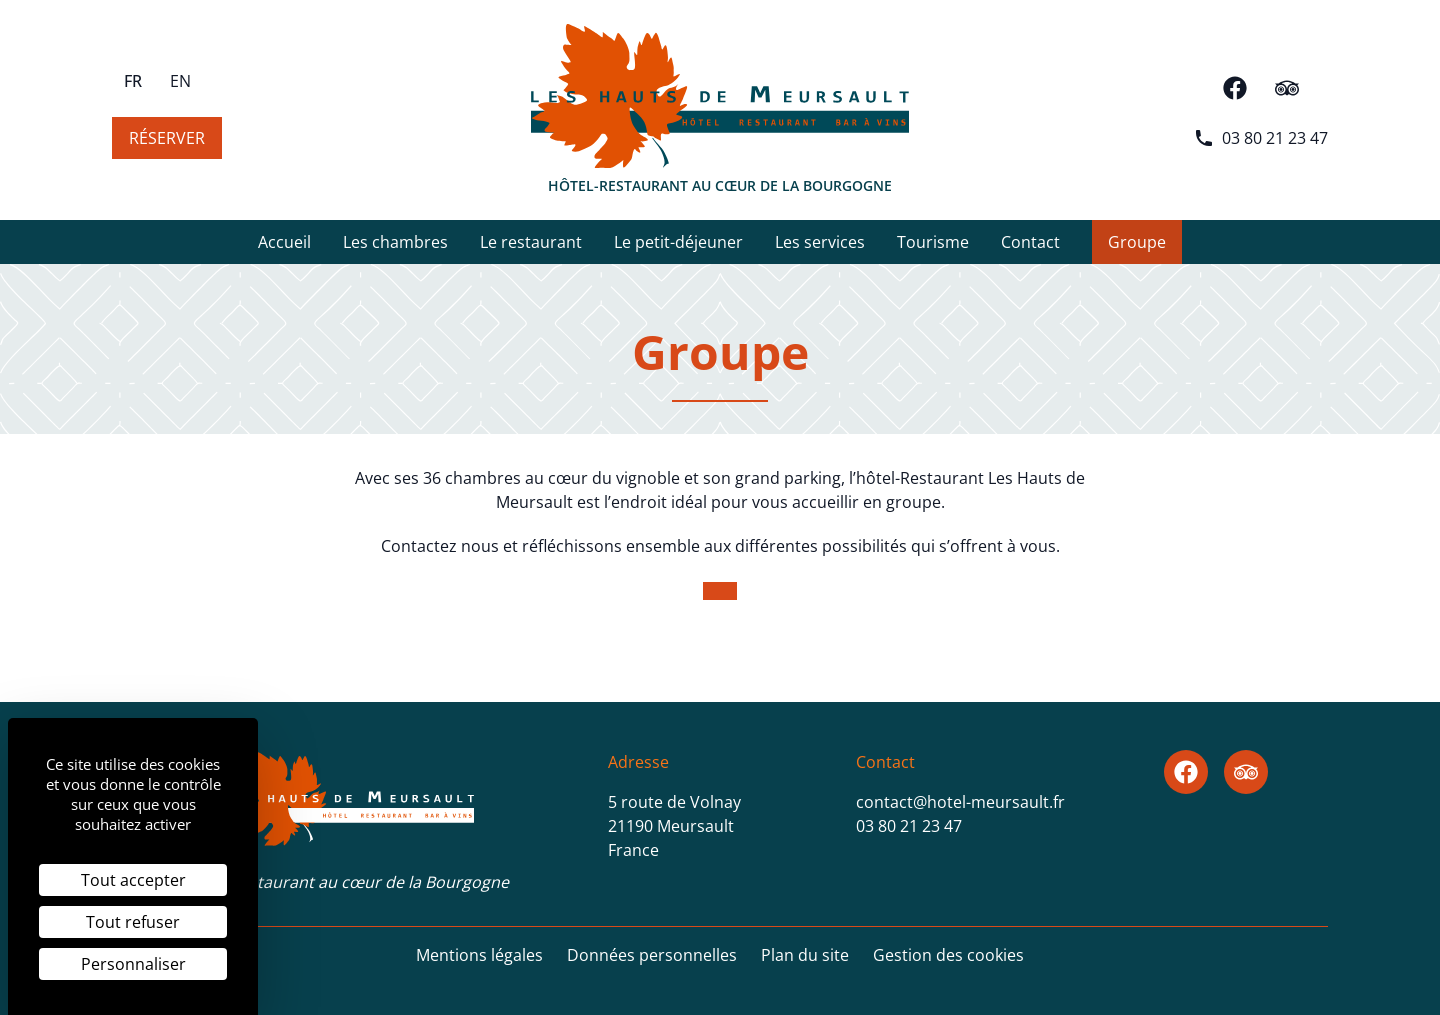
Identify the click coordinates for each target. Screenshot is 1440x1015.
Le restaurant (531, 247)
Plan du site (805, 955)
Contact (1030, 247)
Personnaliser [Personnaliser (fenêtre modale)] (133, 964)
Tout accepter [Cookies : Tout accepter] (133, 880)
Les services (820, 247)
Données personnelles (652, 955)
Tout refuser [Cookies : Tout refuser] (133, 922)
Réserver (167, 138)
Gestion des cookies (948, 955)
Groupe (1137, 242)
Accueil (284, 247)
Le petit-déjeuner (678, 247)
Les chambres (395, 247)
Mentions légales (479, 955)
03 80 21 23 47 (1261, 138)
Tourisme (933, 247)
